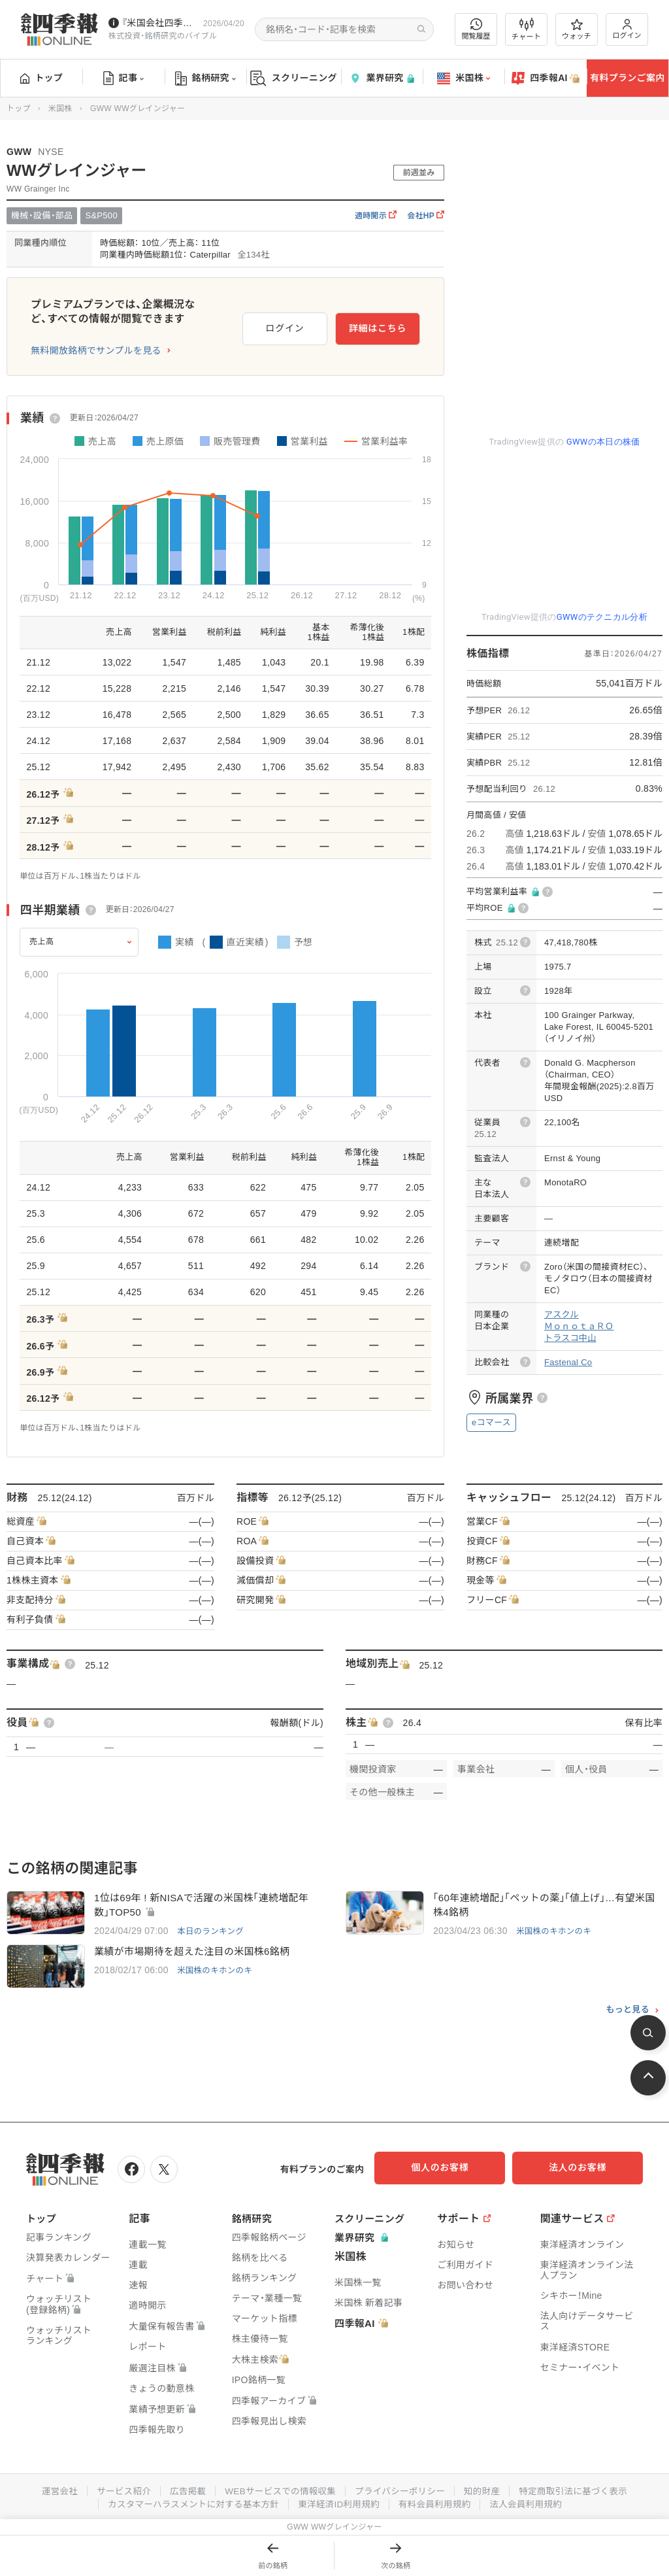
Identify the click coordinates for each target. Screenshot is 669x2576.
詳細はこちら (377, 326)
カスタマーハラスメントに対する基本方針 (189, 2503)
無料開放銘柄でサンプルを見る (96, 350)
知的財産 (485, 2489)
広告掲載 (183, 2489)
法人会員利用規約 (531, 2503)
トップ (41, 78)
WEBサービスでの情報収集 (278, 2489)
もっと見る (627, 2010)
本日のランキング (211, 1932)
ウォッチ (576, 29)
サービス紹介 (118, 2489)
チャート (526, 29)
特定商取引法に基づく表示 (579, 2489)
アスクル (561, 1314)
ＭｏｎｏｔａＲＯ (578, 1326)
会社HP (425, 215)
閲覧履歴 (476, 29)
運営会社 (52, 2489)
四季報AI (545, 78)
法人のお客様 (584, 2168)
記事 (123, 78)
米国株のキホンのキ (555, 1932)
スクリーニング (293, 78)
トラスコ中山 (570, 1338)
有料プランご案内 (627, 78)
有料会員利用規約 (437, 2503)
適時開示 (376, 215)
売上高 (41, 941)
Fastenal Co (568, 1362)
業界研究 (382, 78)
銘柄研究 (205, 78)
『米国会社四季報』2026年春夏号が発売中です (160, 23)
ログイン (627, 29)
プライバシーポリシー (401, 2489)
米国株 (463, 78)
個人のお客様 (453, 2168)
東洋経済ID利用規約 (339, 2503)
